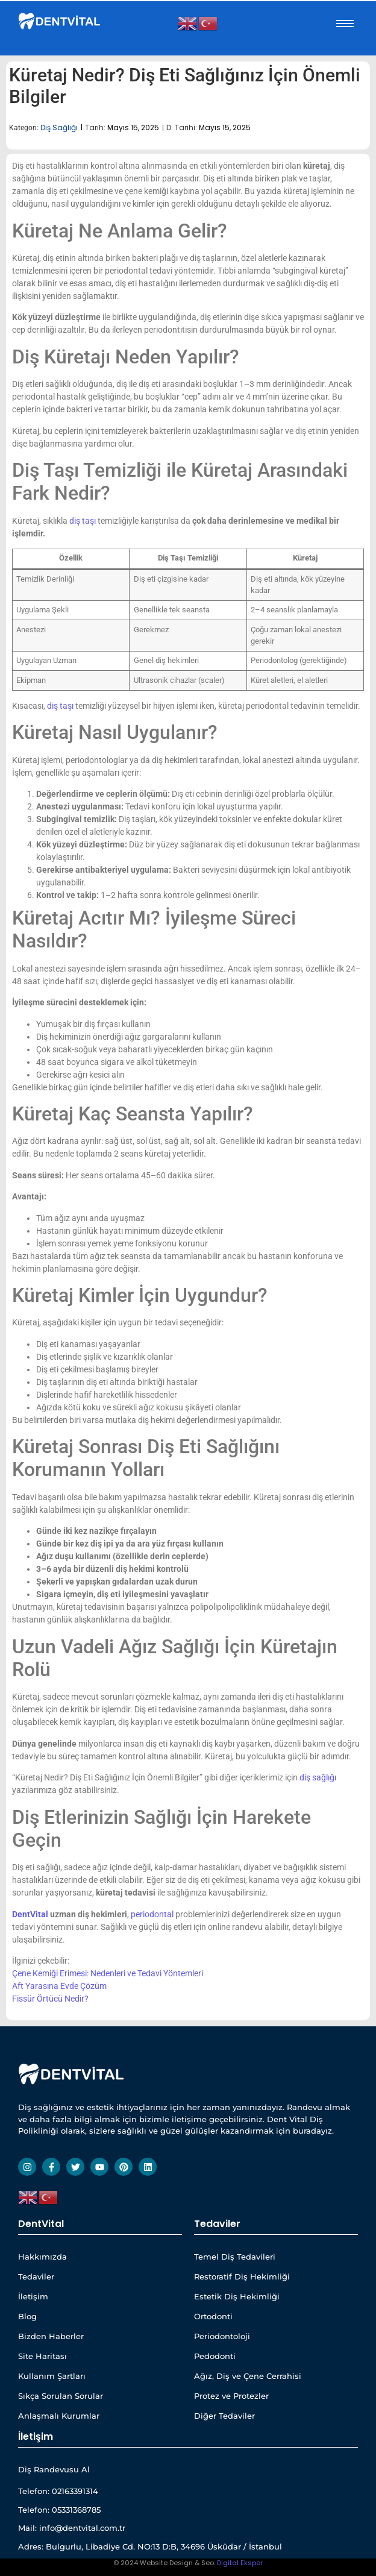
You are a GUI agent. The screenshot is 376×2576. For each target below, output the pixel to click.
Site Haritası (42, 2356)
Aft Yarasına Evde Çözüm (59, 1986)
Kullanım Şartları (52, 2376)
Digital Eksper (240, 2563)
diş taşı (82, 521)
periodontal (152, 1914)
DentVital (30, 1914)
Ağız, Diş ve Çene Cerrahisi (247, 2376)
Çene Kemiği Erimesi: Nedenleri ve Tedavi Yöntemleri (107, 1973)
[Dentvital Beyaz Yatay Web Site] (60, 21)
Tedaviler (36, 2276)
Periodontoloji (222, 2336)
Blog (27, 2316)
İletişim (33, 2296)
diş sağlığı (317, 1777)
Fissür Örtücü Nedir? (50, 1998)
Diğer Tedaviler (224, 2415)
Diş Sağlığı (59, 127)
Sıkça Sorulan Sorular (60, 2396)
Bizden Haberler (51, 2336)
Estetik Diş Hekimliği (237, 2296)
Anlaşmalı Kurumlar (58, 2415)
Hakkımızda (42, 2256)
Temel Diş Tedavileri (234, 2256)
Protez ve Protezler (231, 2396)
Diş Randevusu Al (54, 2469)
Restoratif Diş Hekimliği (242, 2276)
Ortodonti (213, 2316)
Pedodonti (215, 2356)
